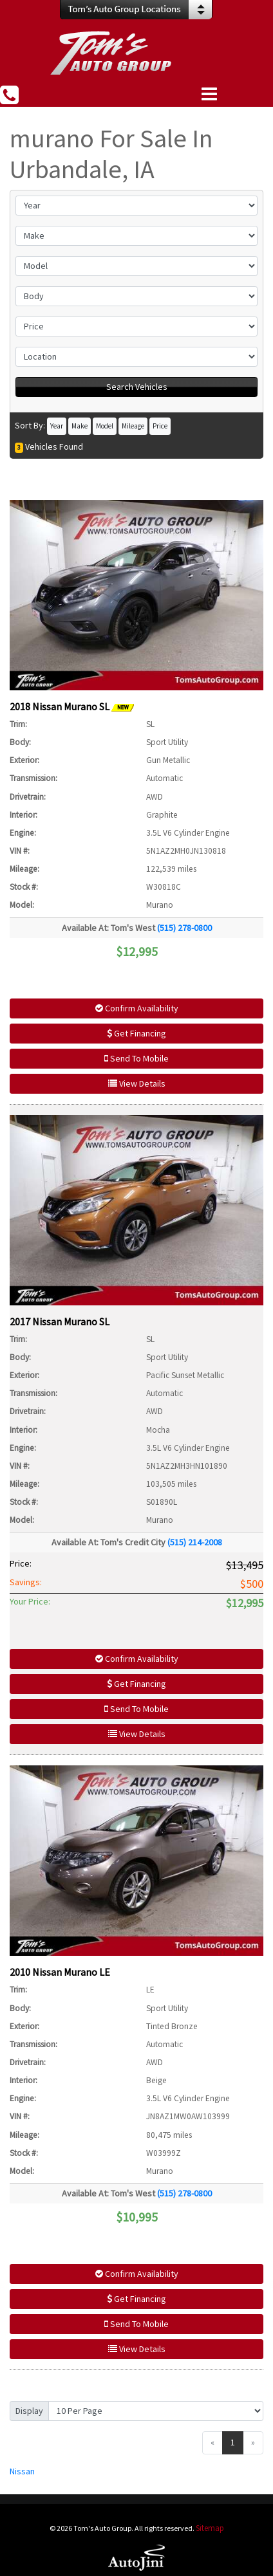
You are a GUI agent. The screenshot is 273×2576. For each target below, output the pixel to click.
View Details (136, 1083)
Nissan (22, 2471)
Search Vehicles (136, 386)
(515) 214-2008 (194, 1542)
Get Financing (136, 1033)
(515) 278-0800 (184, 928)
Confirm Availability (136, 1008)
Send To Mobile (136, 1058)
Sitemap (210, 2528)
